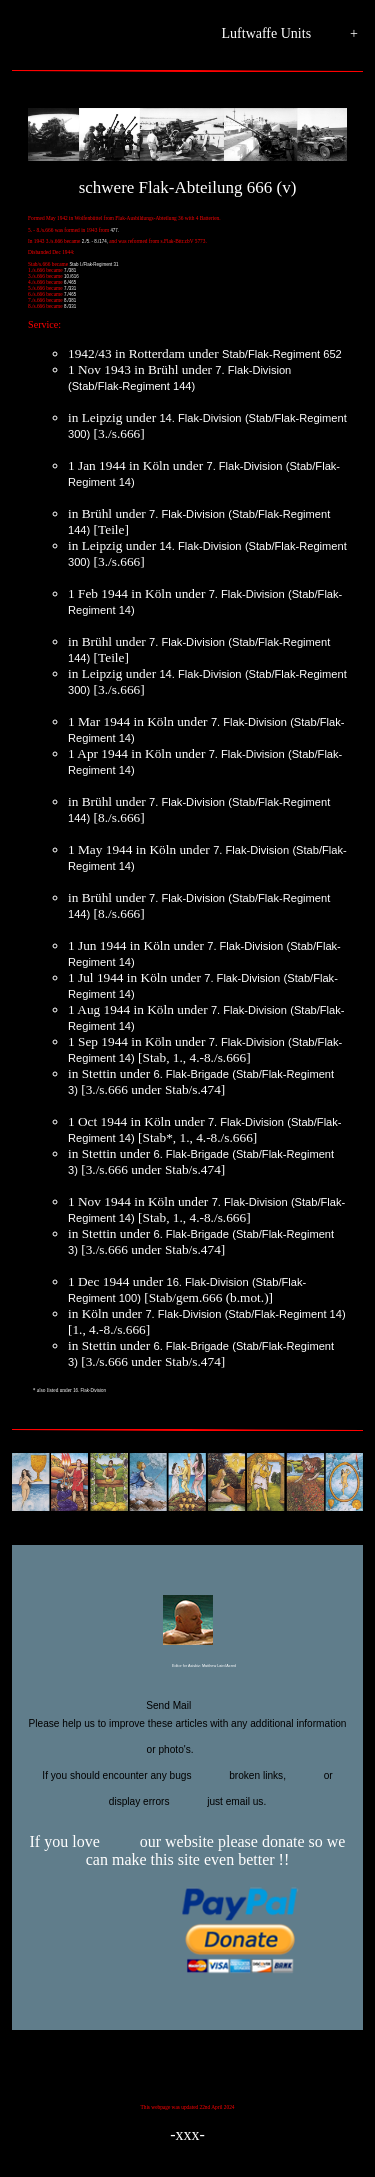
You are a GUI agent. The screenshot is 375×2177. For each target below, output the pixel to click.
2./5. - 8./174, (95, 241)
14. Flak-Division (200, 418)
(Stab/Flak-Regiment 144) (131, 386)
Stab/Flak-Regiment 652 (282, 354)
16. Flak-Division (207, 1282)
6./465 (70, 282)
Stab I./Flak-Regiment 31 (93, 264)
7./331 (70, 288)
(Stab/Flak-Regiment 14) (285, 1314)
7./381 (70, 270)
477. (114, 230)
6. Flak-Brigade (191, 1074)
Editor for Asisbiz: (187, 1667)
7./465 (70, 294)
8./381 (70, 300)
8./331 (70, 306)
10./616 (71, 276)
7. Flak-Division (253, 370)
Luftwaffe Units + (290, 34)
